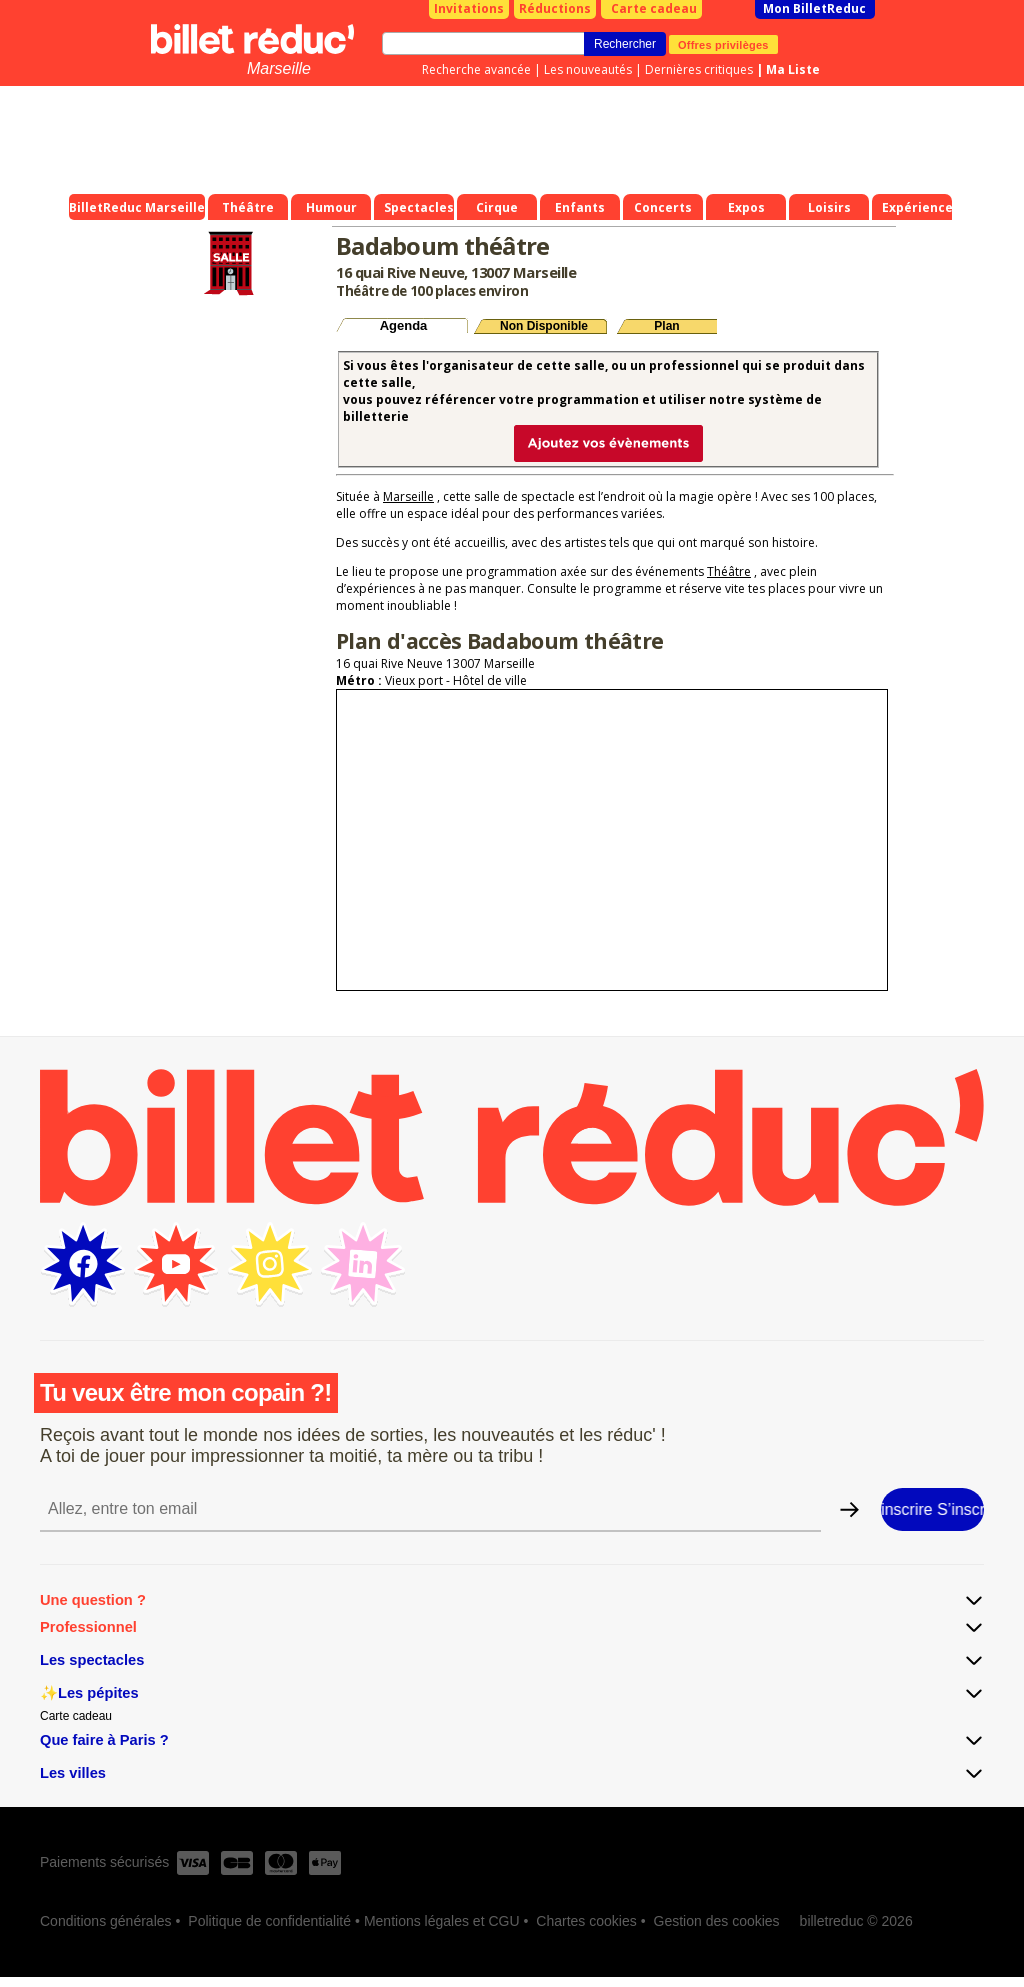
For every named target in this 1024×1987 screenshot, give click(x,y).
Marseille (279, 68)
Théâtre (729, 571)
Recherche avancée (476, 69)
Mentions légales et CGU (442, 1921)
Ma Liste (793, 69)
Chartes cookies (586, 1921)
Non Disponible (544, 326)
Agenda (404, 325)
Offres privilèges (723, 44)
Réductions (555, 8)
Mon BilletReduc (814, 8)
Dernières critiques (699, 69)
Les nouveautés (588, 69)
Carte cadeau (654, 8)
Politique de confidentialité (269, 1921)
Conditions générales (106, 1921)
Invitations (469, 8)
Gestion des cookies (717, 1921)
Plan (666, 326)
